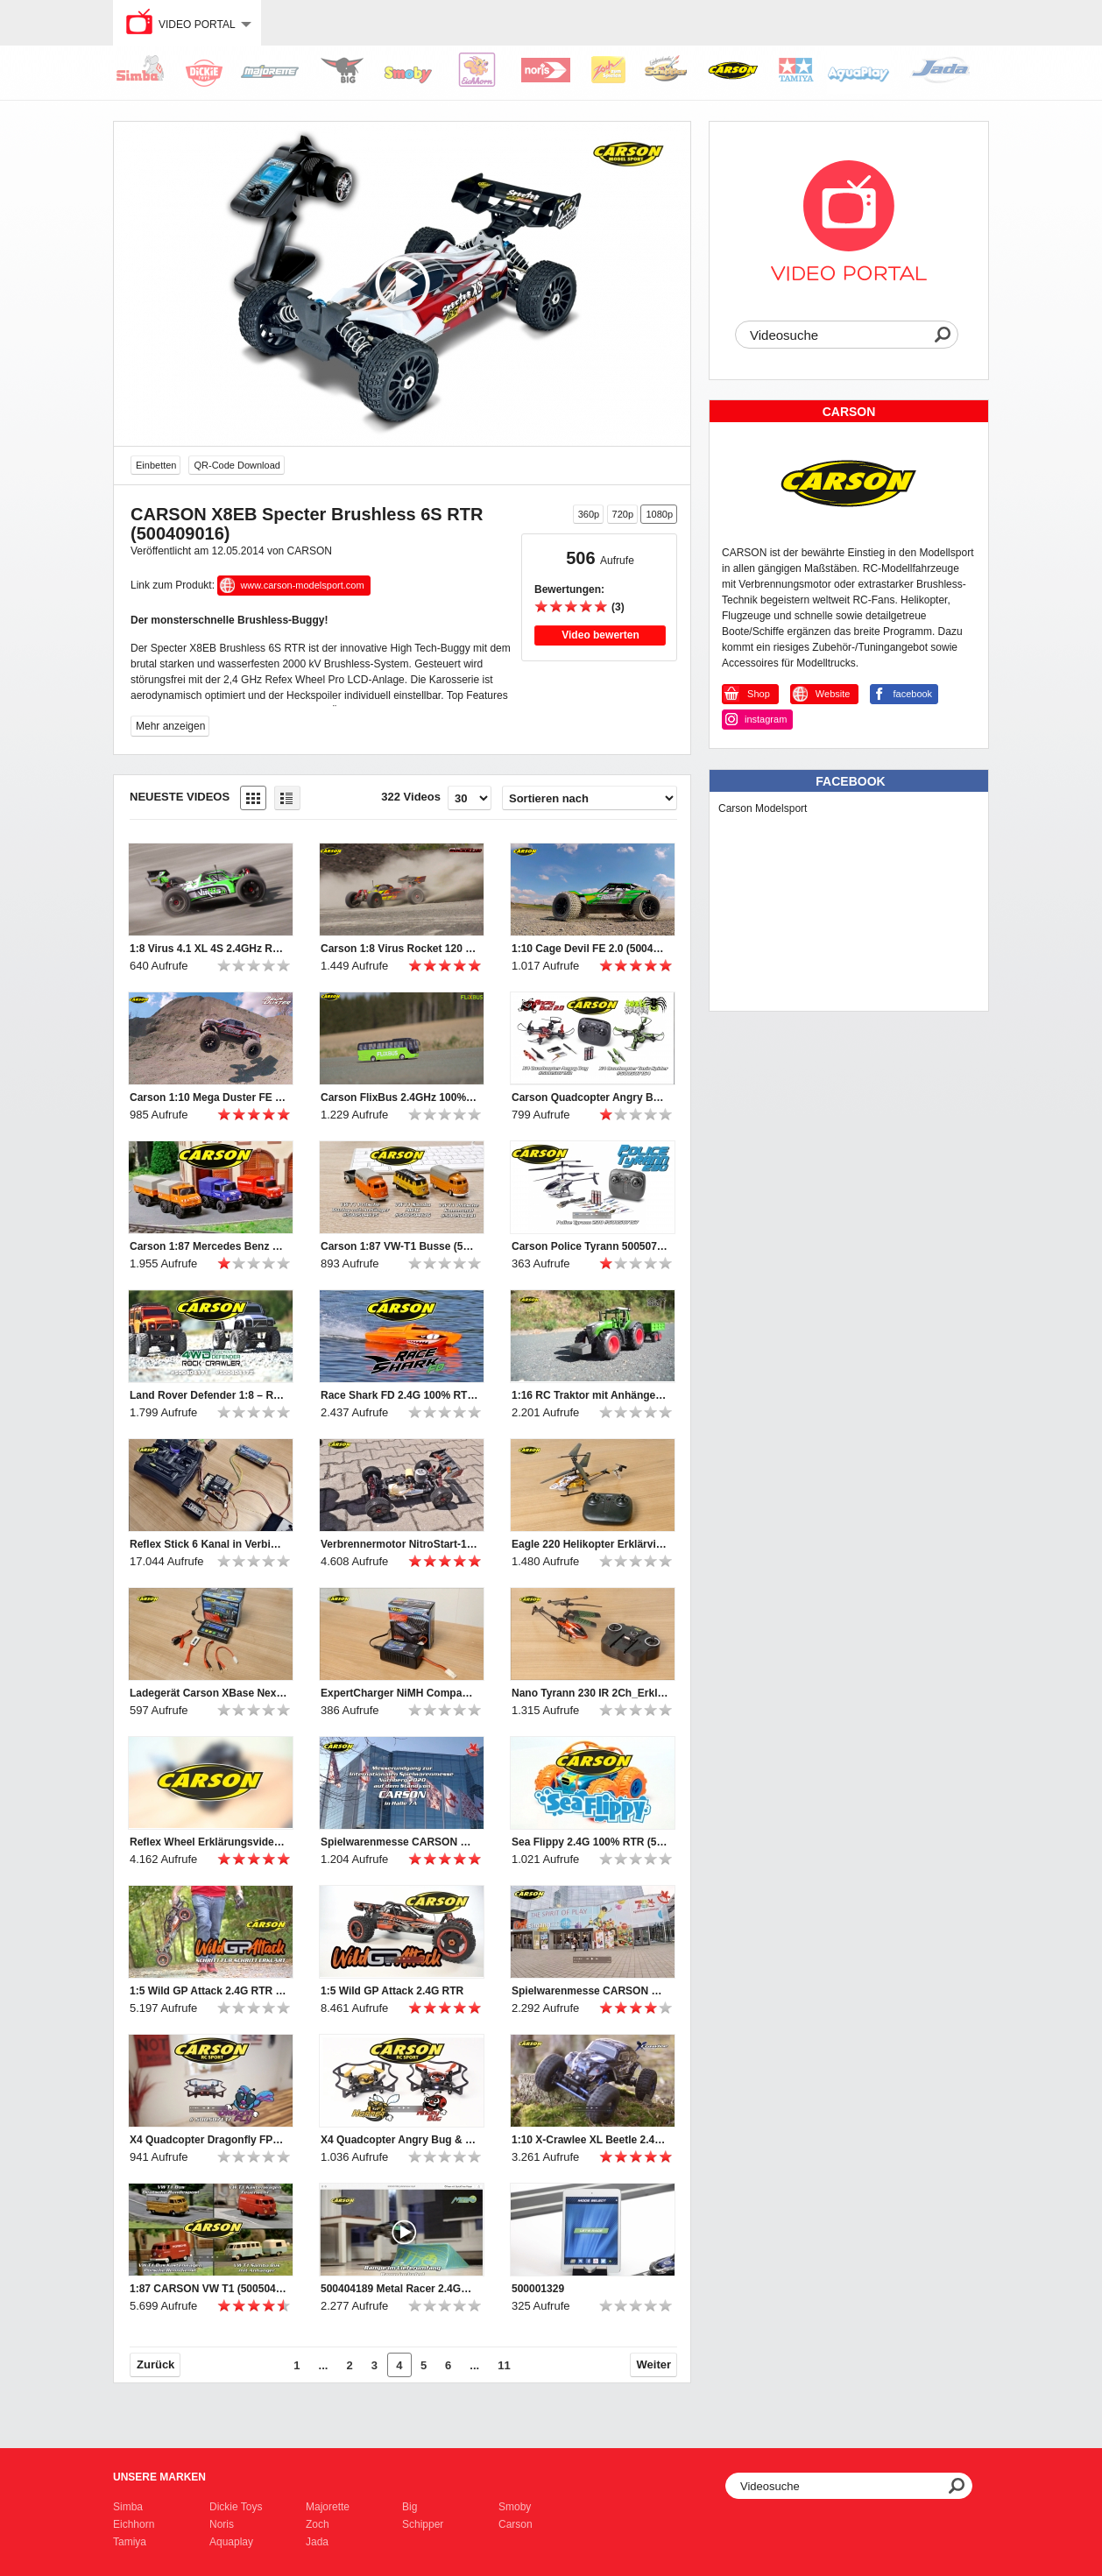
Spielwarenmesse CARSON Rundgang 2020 (399, 1842)
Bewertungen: (569, 589)
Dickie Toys (235, 2507)
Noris (221, 2524)
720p (622, 514)
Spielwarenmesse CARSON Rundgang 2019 (590, 1991)
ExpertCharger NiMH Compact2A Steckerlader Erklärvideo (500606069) (399, 1693)
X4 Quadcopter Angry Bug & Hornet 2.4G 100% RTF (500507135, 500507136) (399, 2140)
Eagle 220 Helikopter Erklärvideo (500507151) (590, 1544)
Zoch (317, 2524)
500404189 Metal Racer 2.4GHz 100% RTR (399, 2289)
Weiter (654, 2364)
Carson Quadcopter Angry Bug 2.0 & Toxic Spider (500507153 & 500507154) (590, 1097)
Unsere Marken (159, 2477)
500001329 (538, 2289)
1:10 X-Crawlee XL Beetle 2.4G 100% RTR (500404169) (590, 2140)
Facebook (850, 781)
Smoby (514, 2507)
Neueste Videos (180, 796)
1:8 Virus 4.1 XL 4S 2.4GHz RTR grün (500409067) (208, 948)
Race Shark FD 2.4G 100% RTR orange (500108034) (399, 1395)
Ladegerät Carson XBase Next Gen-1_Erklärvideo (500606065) (208, 1693)
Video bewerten (600, 635)
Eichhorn (133, 2524)
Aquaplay (231, 2542)
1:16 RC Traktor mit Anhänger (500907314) (590, 1395)
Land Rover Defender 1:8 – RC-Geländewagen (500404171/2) (208, 1395)
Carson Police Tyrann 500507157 (590, 1246)
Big (409, 2507)
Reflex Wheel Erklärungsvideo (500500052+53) (208, 1842)
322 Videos (411, 796)
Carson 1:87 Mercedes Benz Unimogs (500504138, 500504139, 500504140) (208, 1246)
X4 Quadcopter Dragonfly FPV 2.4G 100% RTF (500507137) (208, 2140)
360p (588, 514)
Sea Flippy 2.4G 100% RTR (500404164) (590, 1842)
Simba (128, 2507)
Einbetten (156, 465)
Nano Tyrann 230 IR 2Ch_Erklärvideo (590, 1693)
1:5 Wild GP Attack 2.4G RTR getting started (208, 1991)
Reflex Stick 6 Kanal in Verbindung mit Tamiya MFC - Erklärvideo (208, 1544)
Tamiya (129, 2542)
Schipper (422, 2524)
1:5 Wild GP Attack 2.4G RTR (392, 1991)
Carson (515, 2524)
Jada (317, 2542)
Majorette (328, 2507)
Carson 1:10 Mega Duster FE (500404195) (208, 1097)
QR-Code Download (236, 465)
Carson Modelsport (762, 808)
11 (504, 2365)
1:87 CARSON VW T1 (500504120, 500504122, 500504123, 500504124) (208, 2289)
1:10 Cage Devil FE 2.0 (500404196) (590, 948)
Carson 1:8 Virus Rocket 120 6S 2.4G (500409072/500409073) (399, 948)
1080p (659, 514)
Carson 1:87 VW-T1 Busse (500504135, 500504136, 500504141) (399, 1246)
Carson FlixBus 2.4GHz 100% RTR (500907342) (399, 1097)
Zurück (155, 2364)
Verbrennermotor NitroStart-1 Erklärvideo (399, 1544)
